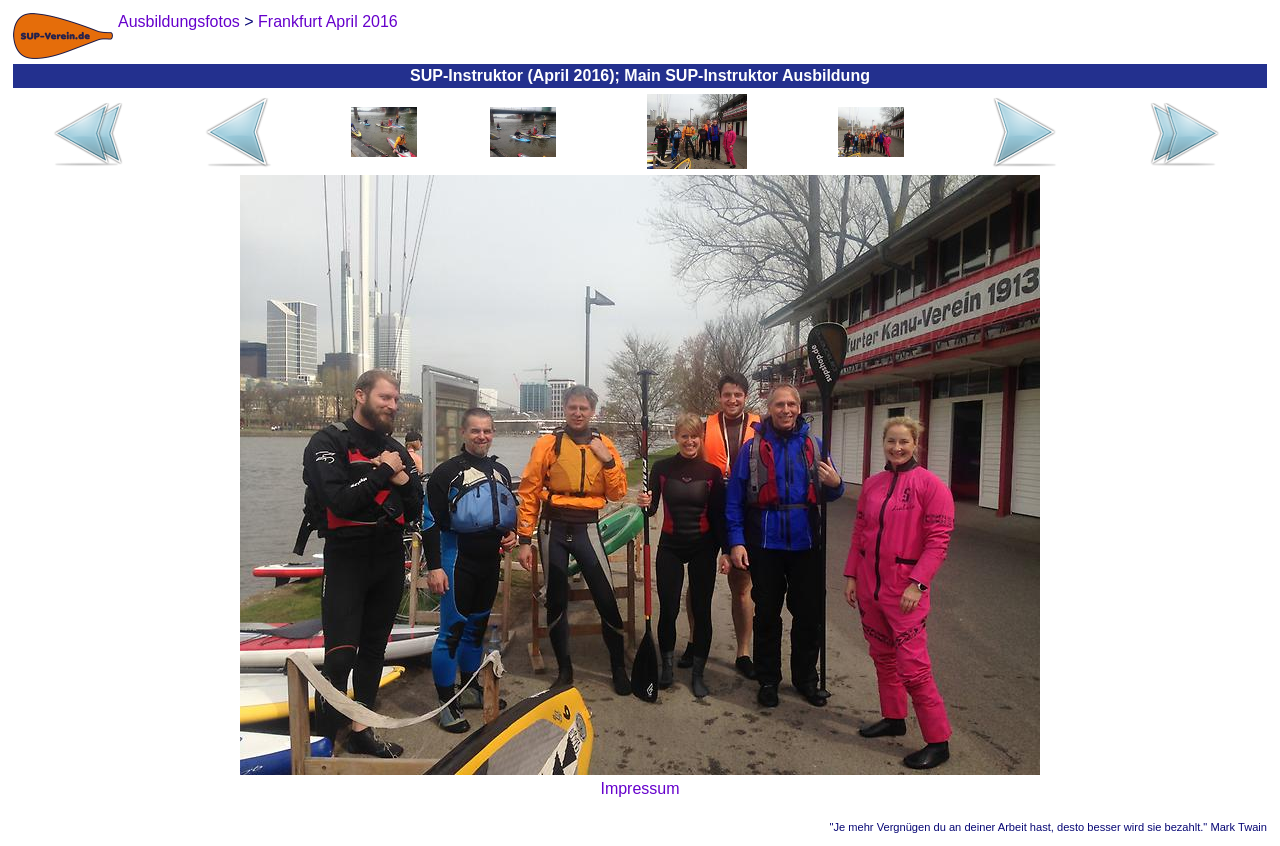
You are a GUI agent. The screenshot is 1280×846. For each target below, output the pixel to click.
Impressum (639, 788)
